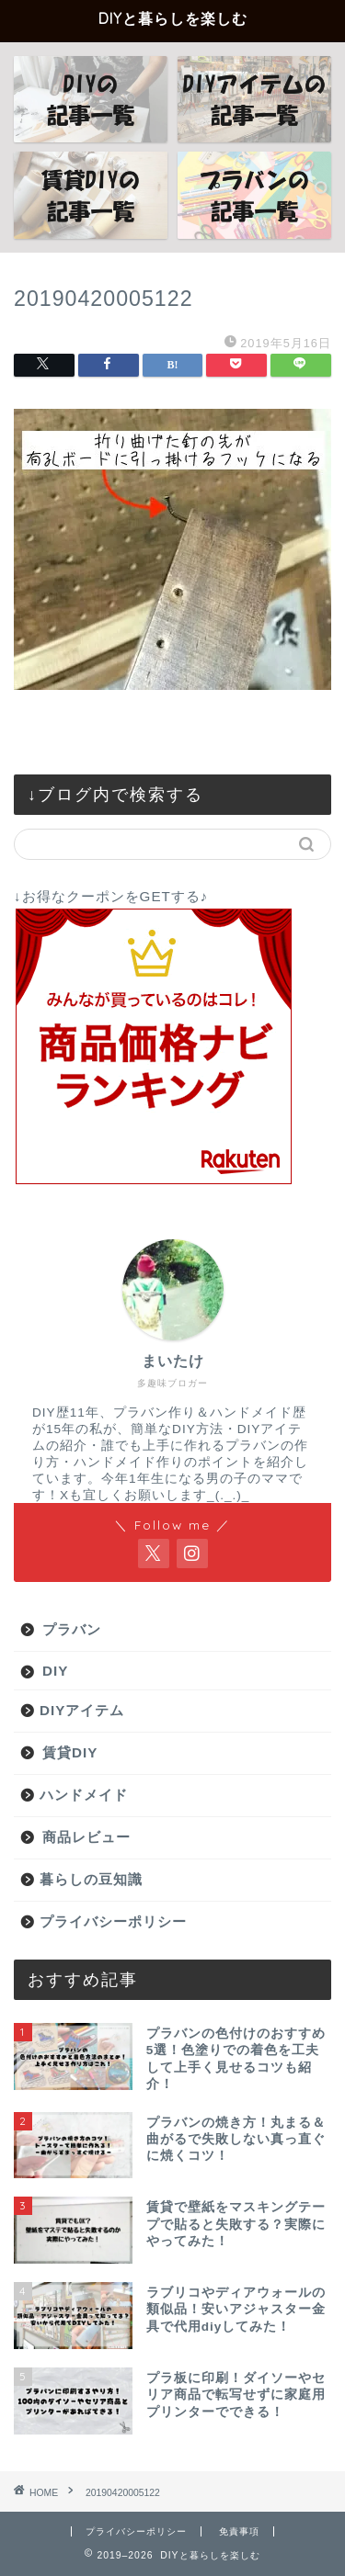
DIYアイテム (82, 1710)
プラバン (71, 1629)
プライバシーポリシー (113, 1921)
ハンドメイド (84, 1794)
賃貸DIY (70, 1752)
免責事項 (239, 2531)
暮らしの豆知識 (91, 1879)
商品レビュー (86, 1837)
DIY (55, 1670)
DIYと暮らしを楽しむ (172, 18)
